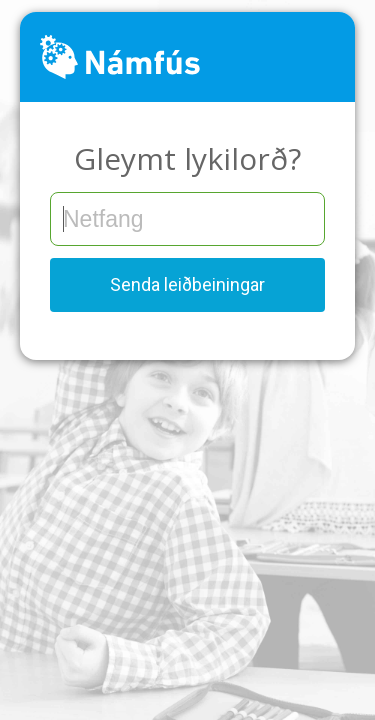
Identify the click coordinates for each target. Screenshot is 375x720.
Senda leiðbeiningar (187, 284)
